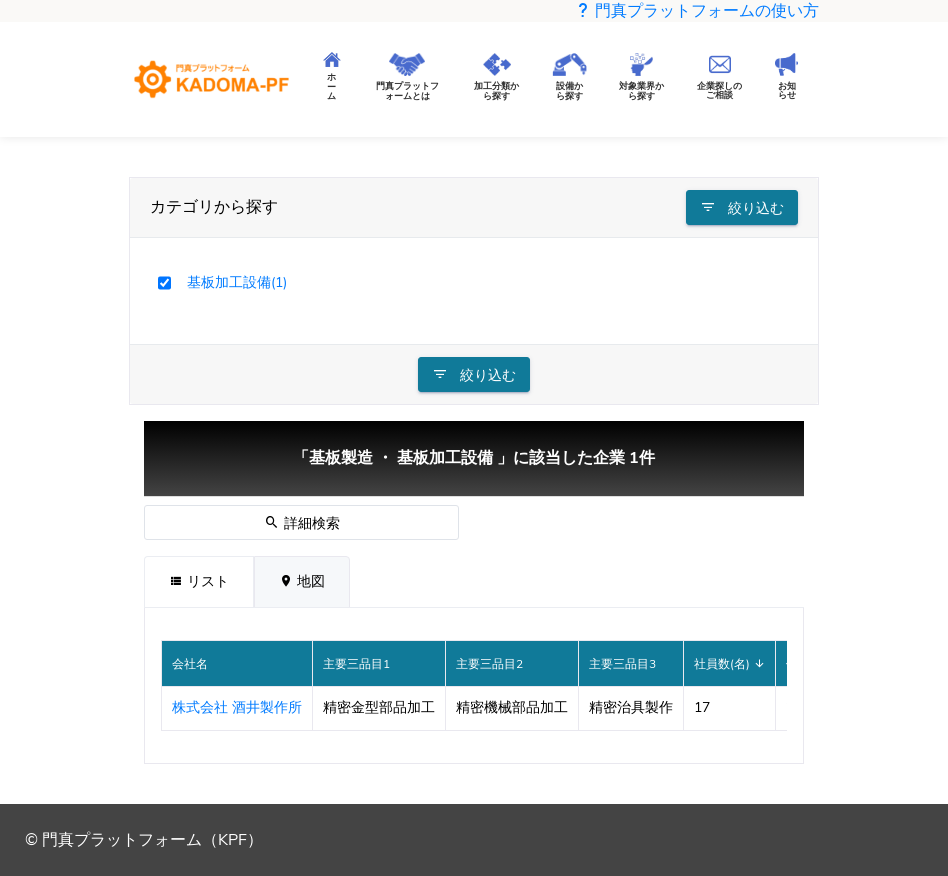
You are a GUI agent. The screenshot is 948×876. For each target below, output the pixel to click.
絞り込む (742, 208)
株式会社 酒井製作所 (237, 707)
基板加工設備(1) (237, 282)
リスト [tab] (199, 581)
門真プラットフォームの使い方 (697, 11)
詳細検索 (302, 523)
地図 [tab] (302, 581)
